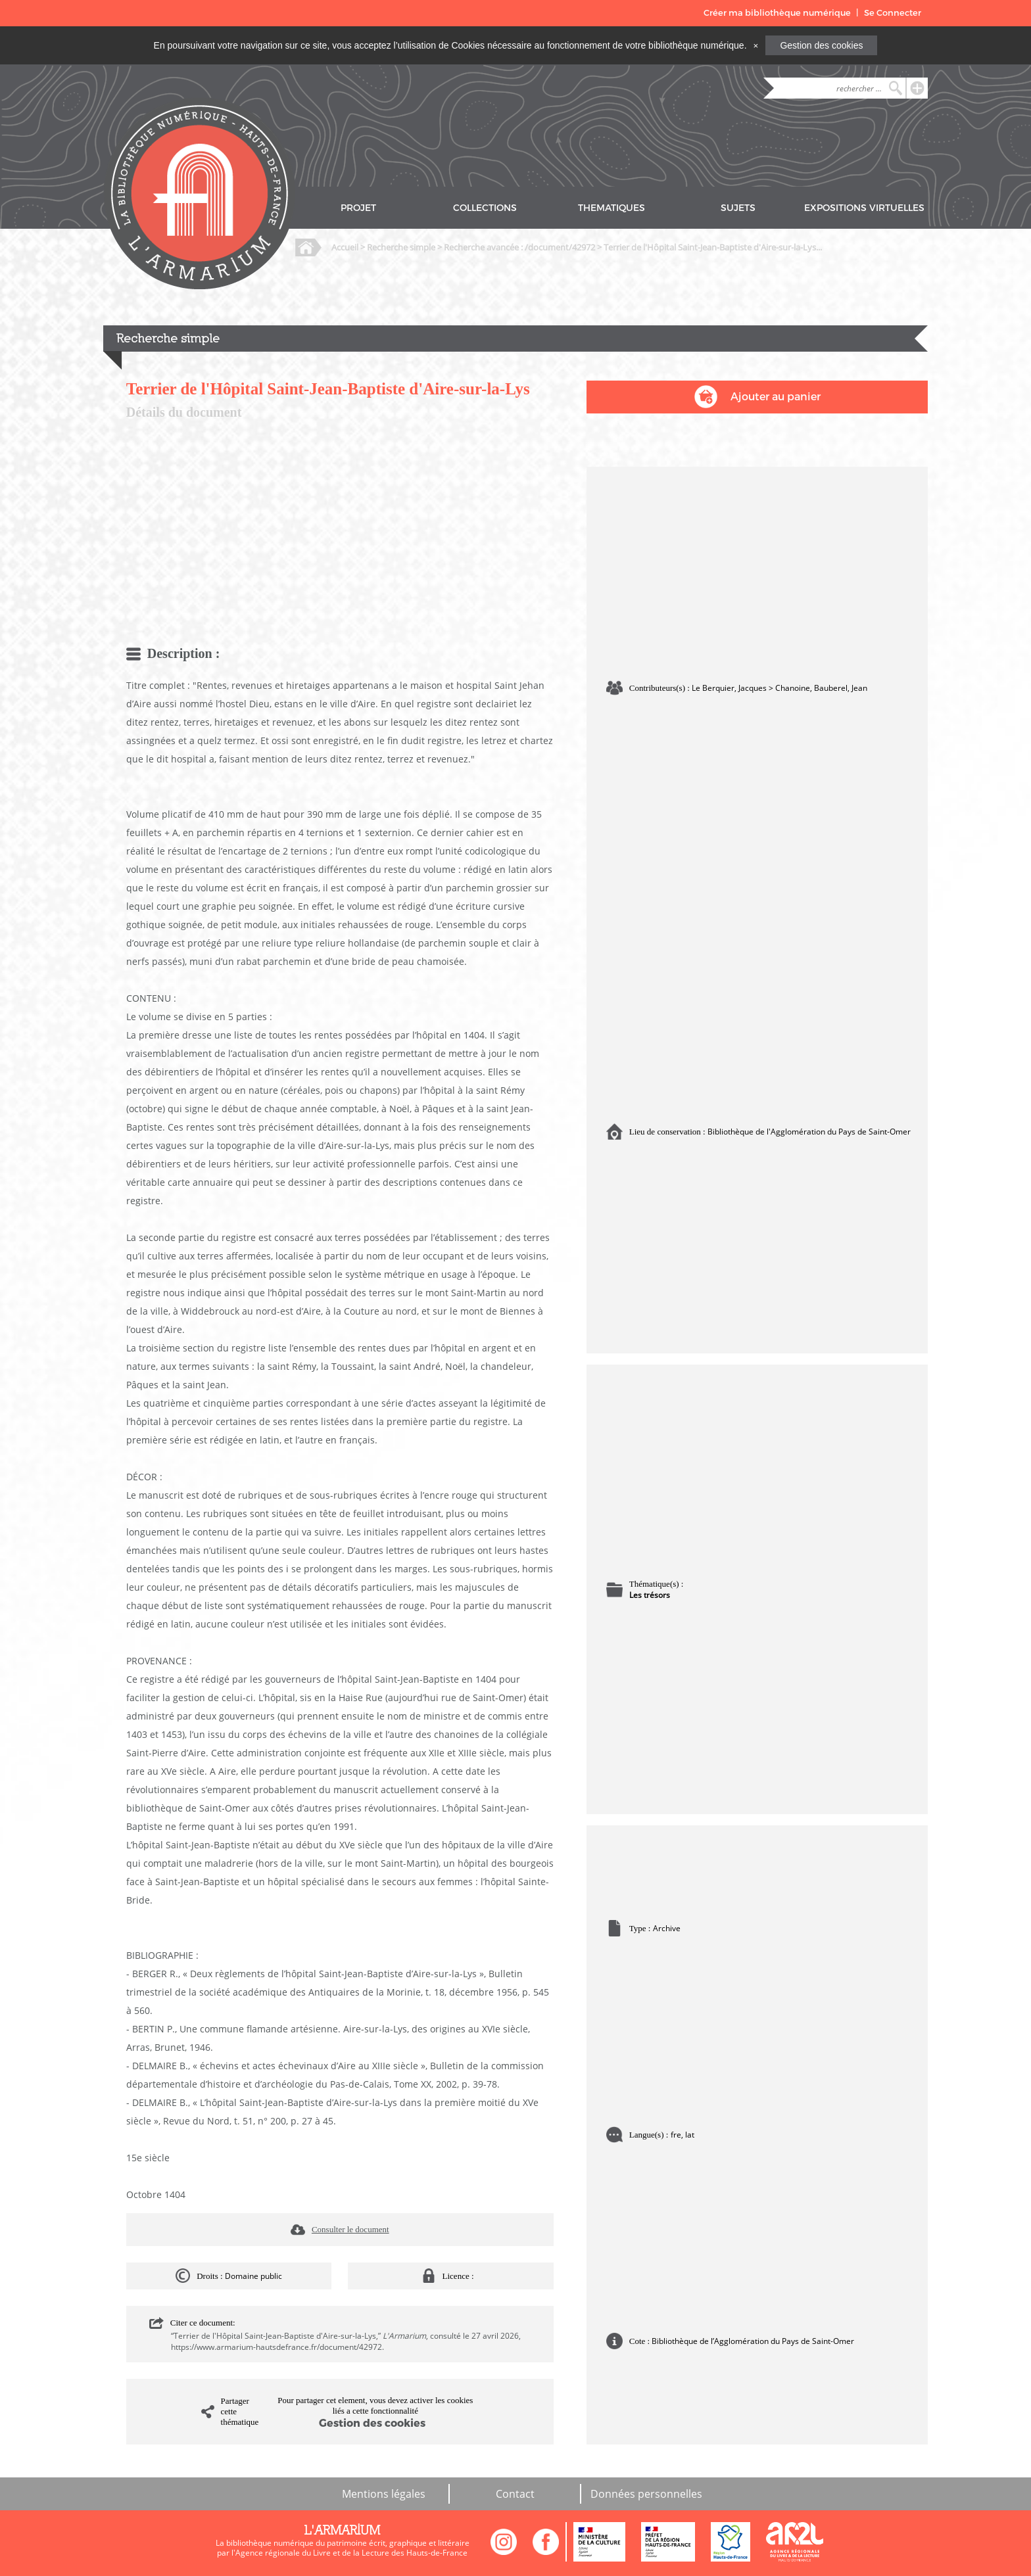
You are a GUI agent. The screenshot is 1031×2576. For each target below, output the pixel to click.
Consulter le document (350, 2229)
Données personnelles (646, 2494)
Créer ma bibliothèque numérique (777, 12)
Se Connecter (892, 12)
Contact (515, 2494)
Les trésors (649, 1595)
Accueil (344, 247)
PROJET (358, 208)
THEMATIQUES (611, 208)
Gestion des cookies (821, 45)
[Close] (755, 45)
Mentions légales (383, 2494)
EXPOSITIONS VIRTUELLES (864, 208)
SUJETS (738, 208)
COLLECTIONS (485, 208)
